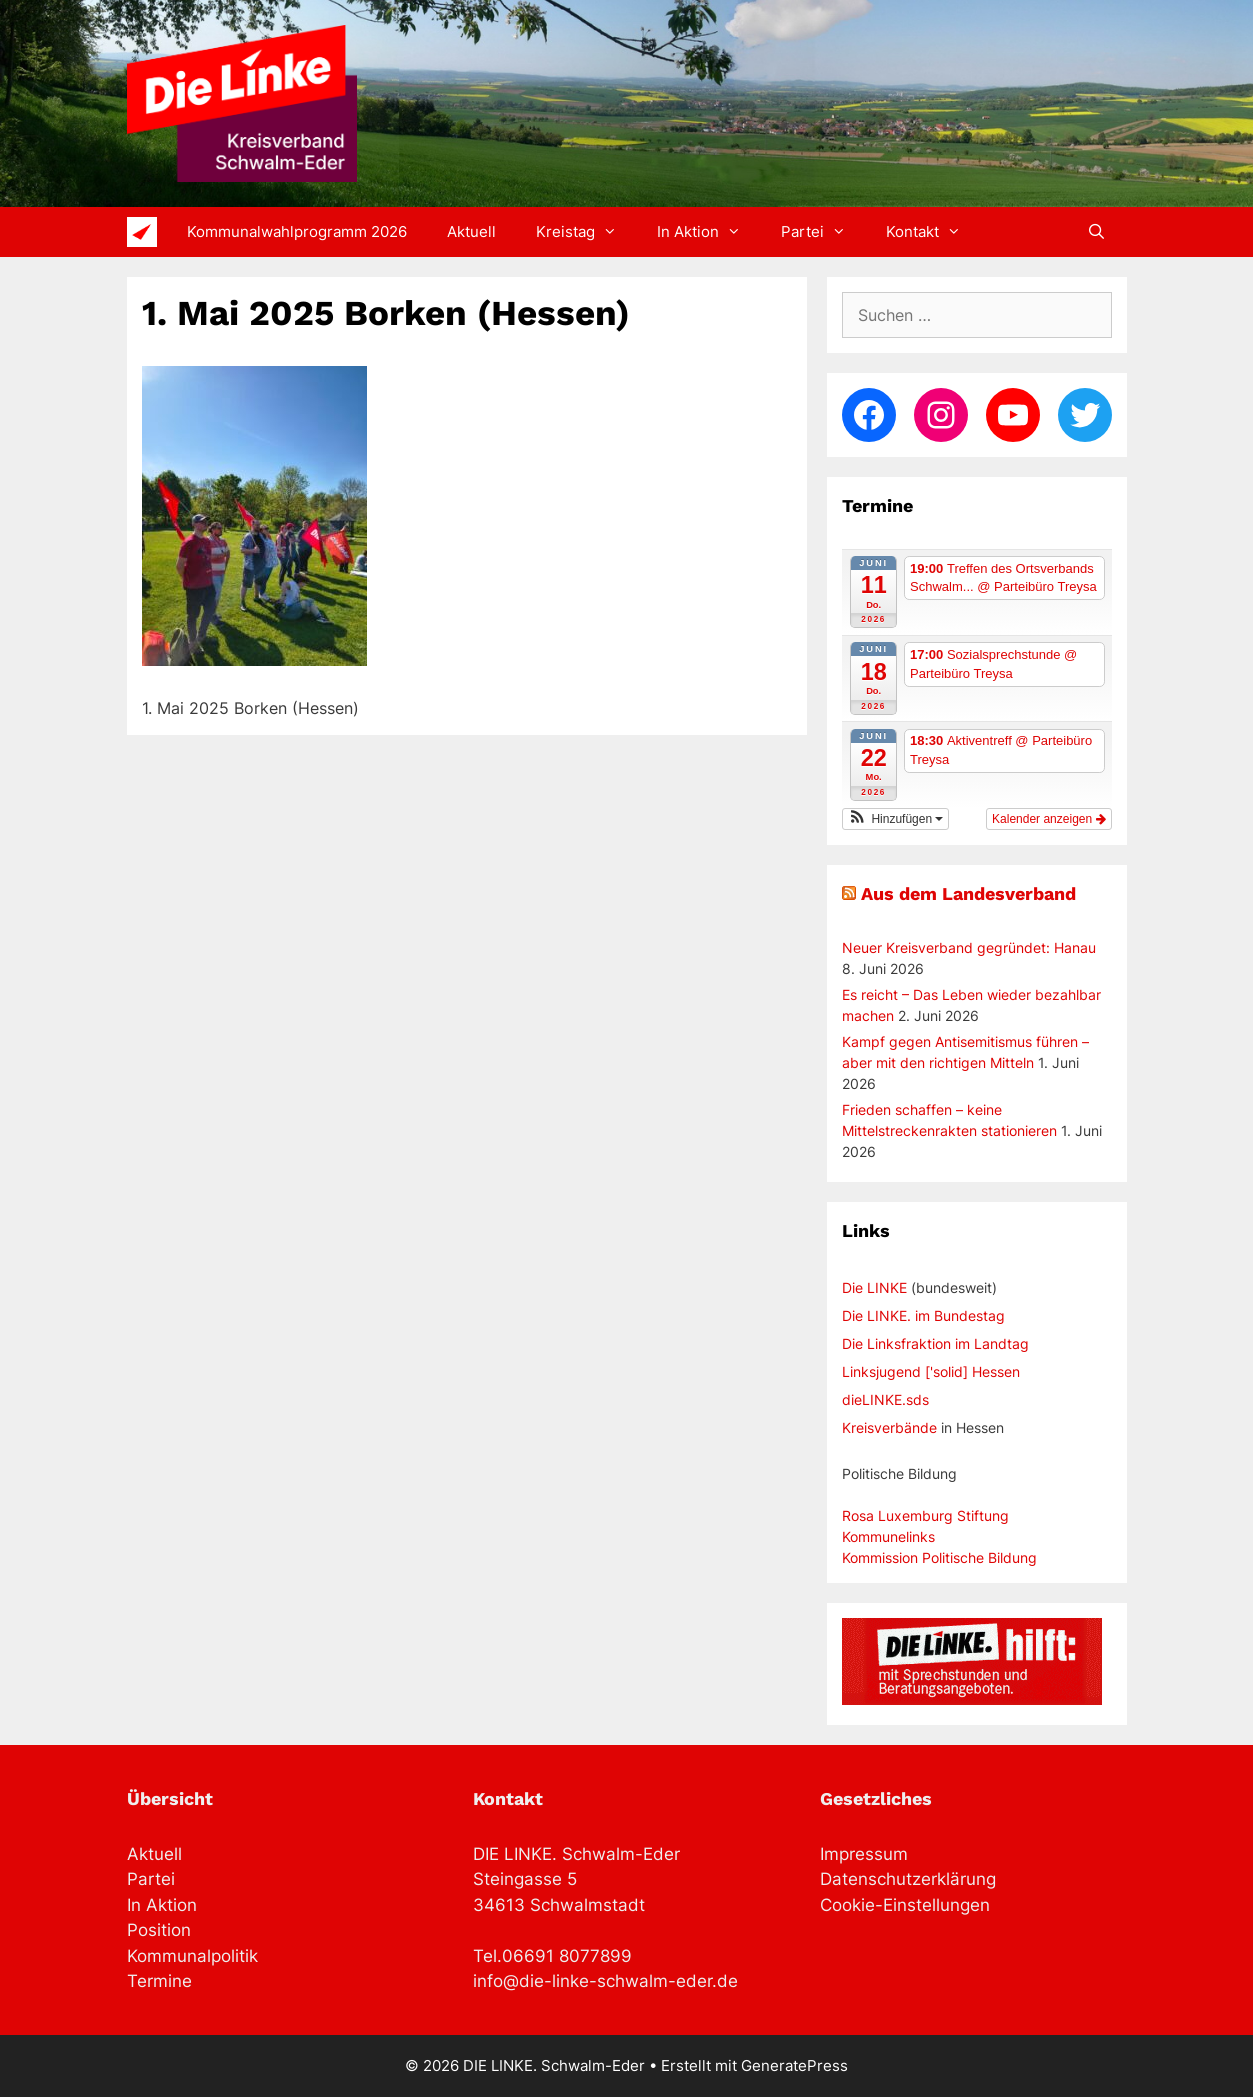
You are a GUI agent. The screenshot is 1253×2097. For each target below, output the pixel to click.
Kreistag (586, 232)
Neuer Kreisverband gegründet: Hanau (969, 947)
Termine (159, 1981)
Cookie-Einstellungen (905, 1905)
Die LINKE (874, 1287)
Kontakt (933, 232)
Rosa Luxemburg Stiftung (925, 1515)
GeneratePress (794, 2065)
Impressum (864, 1854)
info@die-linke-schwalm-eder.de (605, 1981)
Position (159, 1930)
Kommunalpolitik (192, 1956)
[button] (896, 819)
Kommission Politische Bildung (939, 1557)
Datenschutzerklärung (908, 1879)
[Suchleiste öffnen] (1096, 232)
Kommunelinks (888, 1536)
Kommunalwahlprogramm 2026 (297, 231)
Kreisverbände (889, 1427)
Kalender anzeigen (1048, 819)
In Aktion (709, 232)
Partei (823, 232)
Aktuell (471, 231)
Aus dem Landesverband (968, 893)
